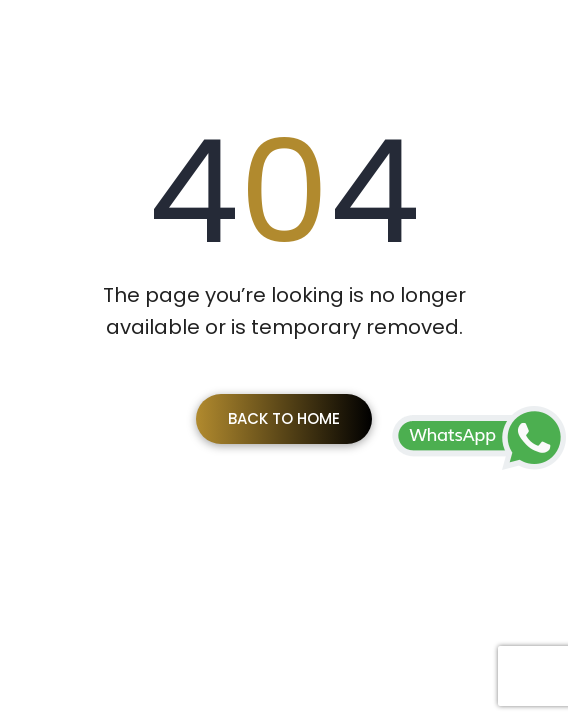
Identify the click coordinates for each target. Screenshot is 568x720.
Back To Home (284, 418)
